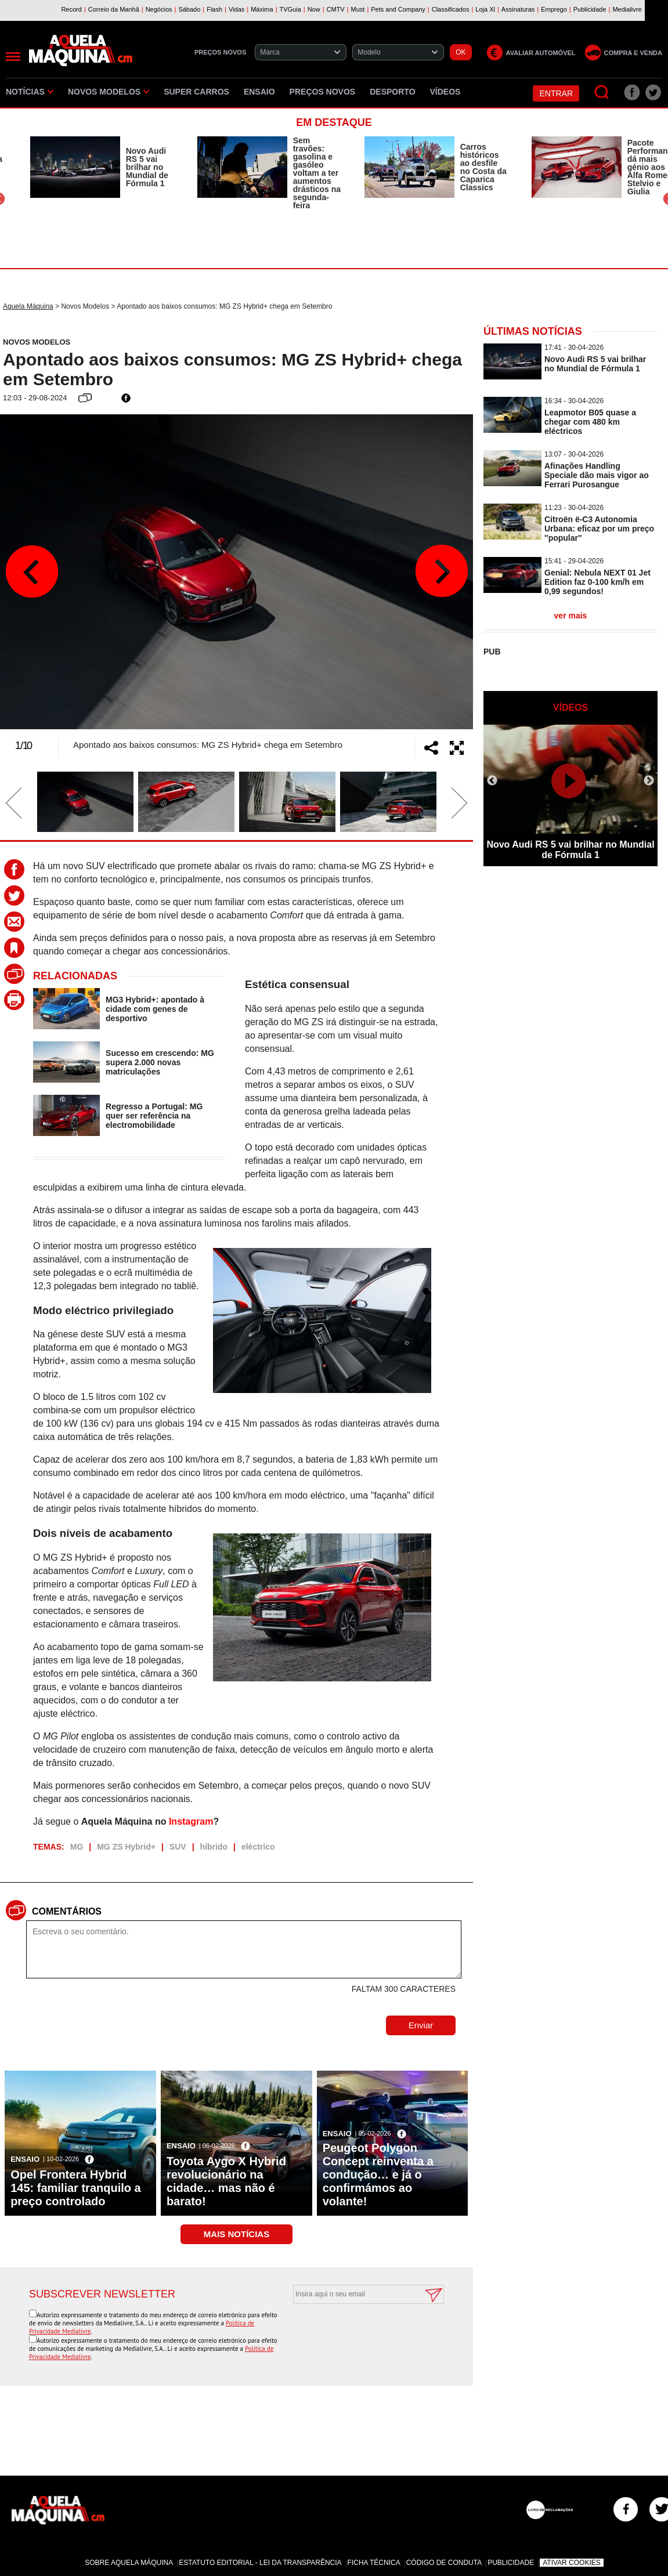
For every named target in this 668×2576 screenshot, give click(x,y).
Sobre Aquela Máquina (129, 2563)
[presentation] (356, 2332)
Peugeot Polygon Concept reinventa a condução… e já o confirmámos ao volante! (378, 2174)
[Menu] (13, 56)
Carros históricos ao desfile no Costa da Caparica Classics (483, 167)
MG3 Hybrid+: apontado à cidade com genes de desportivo (155, 1009)
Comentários (67, 1911)
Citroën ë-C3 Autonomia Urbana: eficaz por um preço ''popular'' (599, 528)
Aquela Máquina (28, 306)
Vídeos (445, 91)
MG (77, 1847)
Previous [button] (32, 571)
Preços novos (323, 91)
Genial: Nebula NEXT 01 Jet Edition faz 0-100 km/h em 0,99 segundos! (597, 582)
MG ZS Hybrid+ (126, 1847)
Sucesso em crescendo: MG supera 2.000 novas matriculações (160, 1062)
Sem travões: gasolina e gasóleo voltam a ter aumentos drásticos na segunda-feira (317, 172)
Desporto (392, 91)
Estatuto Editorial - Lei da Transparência (260, 2563)
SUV (177, 1847)
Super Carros (196, 91)
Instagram (191, 1821)
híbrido (214, 1847)
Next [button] (441, 571)
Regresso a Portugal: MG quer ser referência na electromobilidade (154, 1116)
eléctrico (258, 1847)
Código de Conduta (444, 2563)
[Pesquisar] (602, 92)
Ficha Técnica (374, 2563)
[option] (102, 167)
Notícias (29, 91)
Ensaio (259, 91)
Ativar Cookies (572, 2563)
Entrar (556, 93)
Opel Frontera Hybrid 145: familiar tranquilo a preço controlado (75, 2188)
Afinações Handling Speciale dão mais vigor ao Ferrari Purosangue (596, 475)
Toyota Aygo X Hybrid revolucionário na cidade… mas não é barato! (226, 2181)
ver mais (570, 615)
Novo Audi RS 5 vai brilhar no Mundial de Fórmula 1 (147, 167)
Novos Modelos (108, 91)
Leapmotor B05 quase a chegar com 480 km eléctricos (590, 422)
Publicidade (511, 2563)
